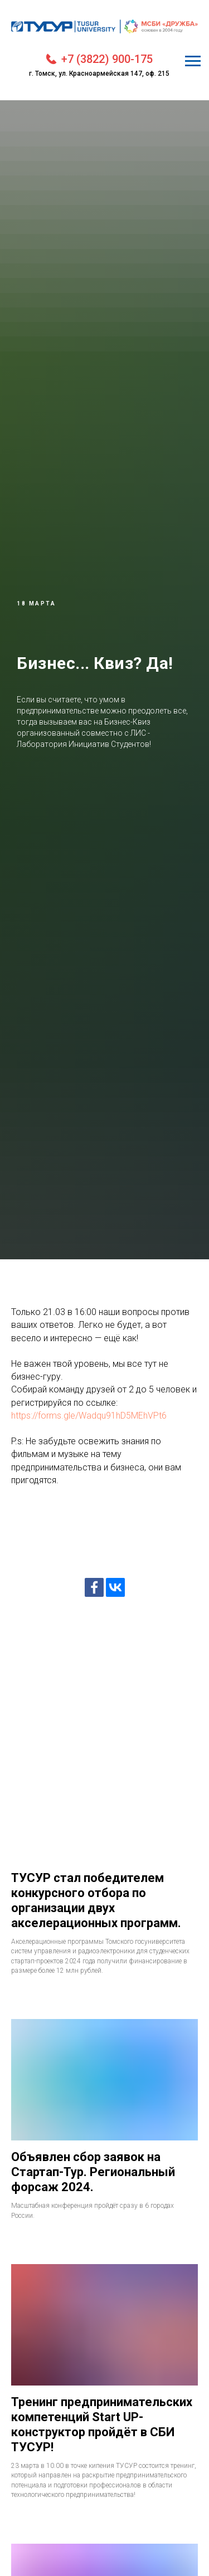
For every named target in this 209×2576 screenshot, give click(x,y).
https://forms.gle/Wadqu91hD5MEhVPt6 (89, 1415)
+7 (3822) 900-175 (107, 59)
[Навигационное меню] (193, 61)
